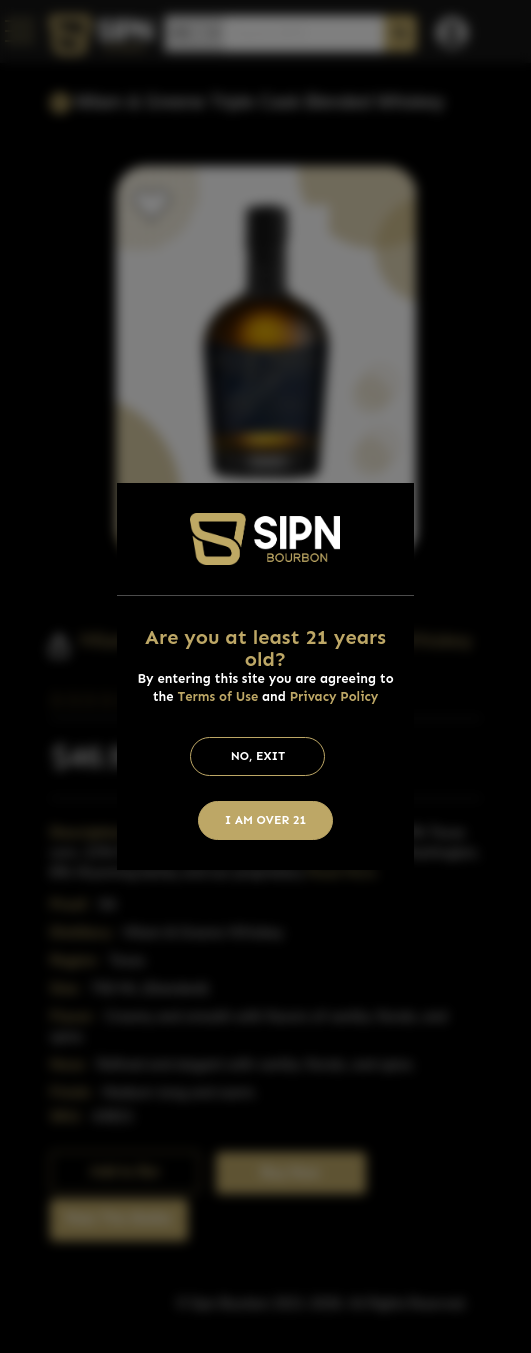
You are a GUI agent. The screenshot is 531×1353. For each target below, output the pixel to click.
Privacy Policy (334, 696)
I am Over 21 (266, 820)
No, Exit (258, 756)
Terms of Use (217, 696)
